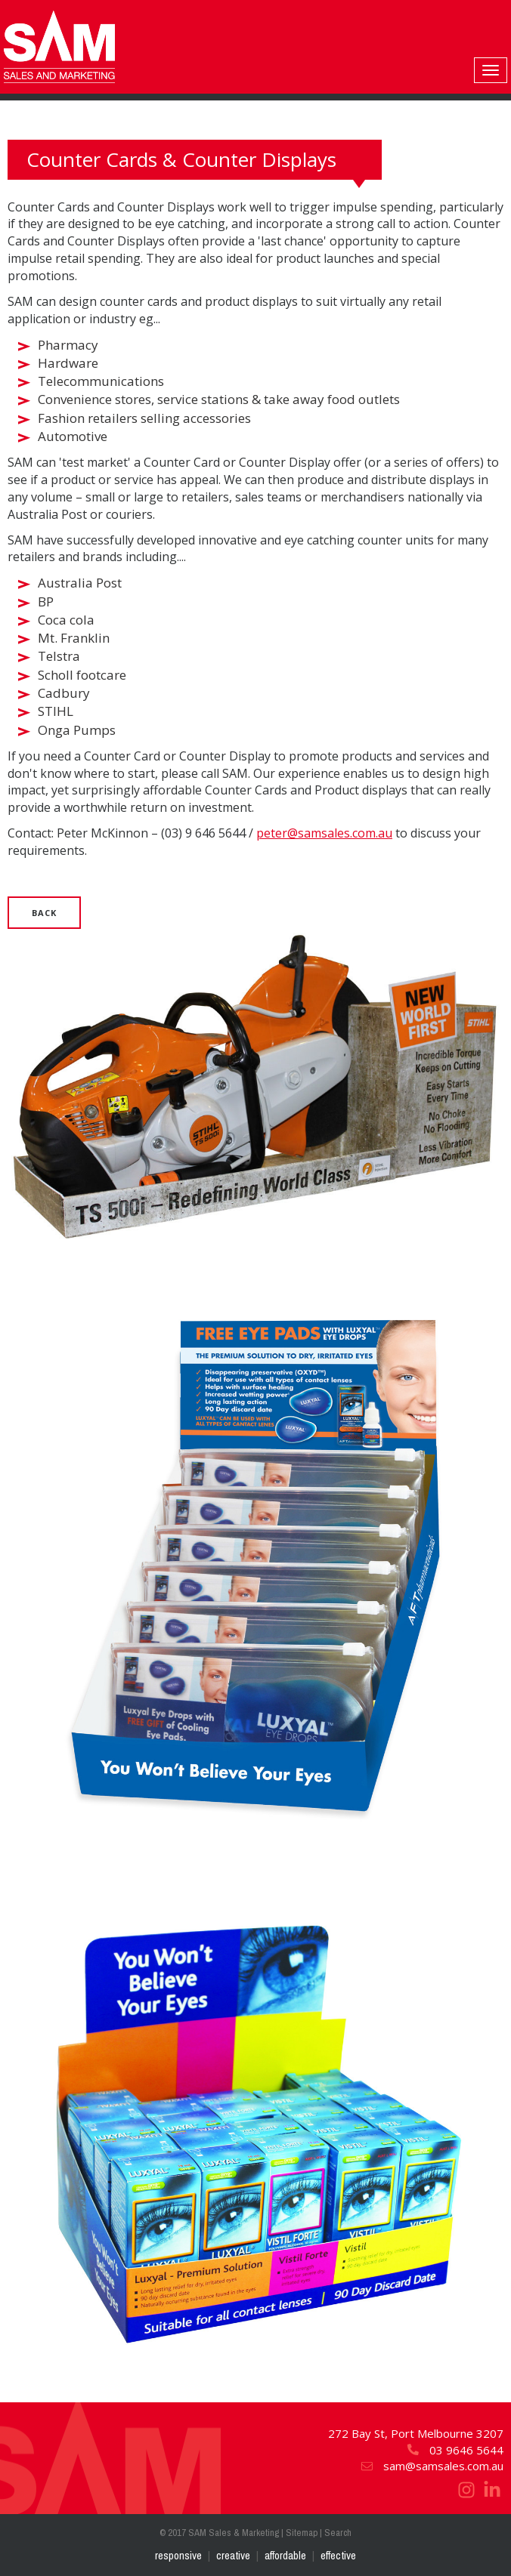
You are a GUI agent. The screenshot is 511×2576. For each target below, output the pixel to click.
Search (338, 2532)
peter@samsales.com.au (324, 833)
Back (44, 912)
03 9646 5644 (454, 2449)
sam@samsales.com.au (431, 2465)
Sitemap (301, 2532)
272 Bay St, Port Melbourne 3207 (415, 2433)
